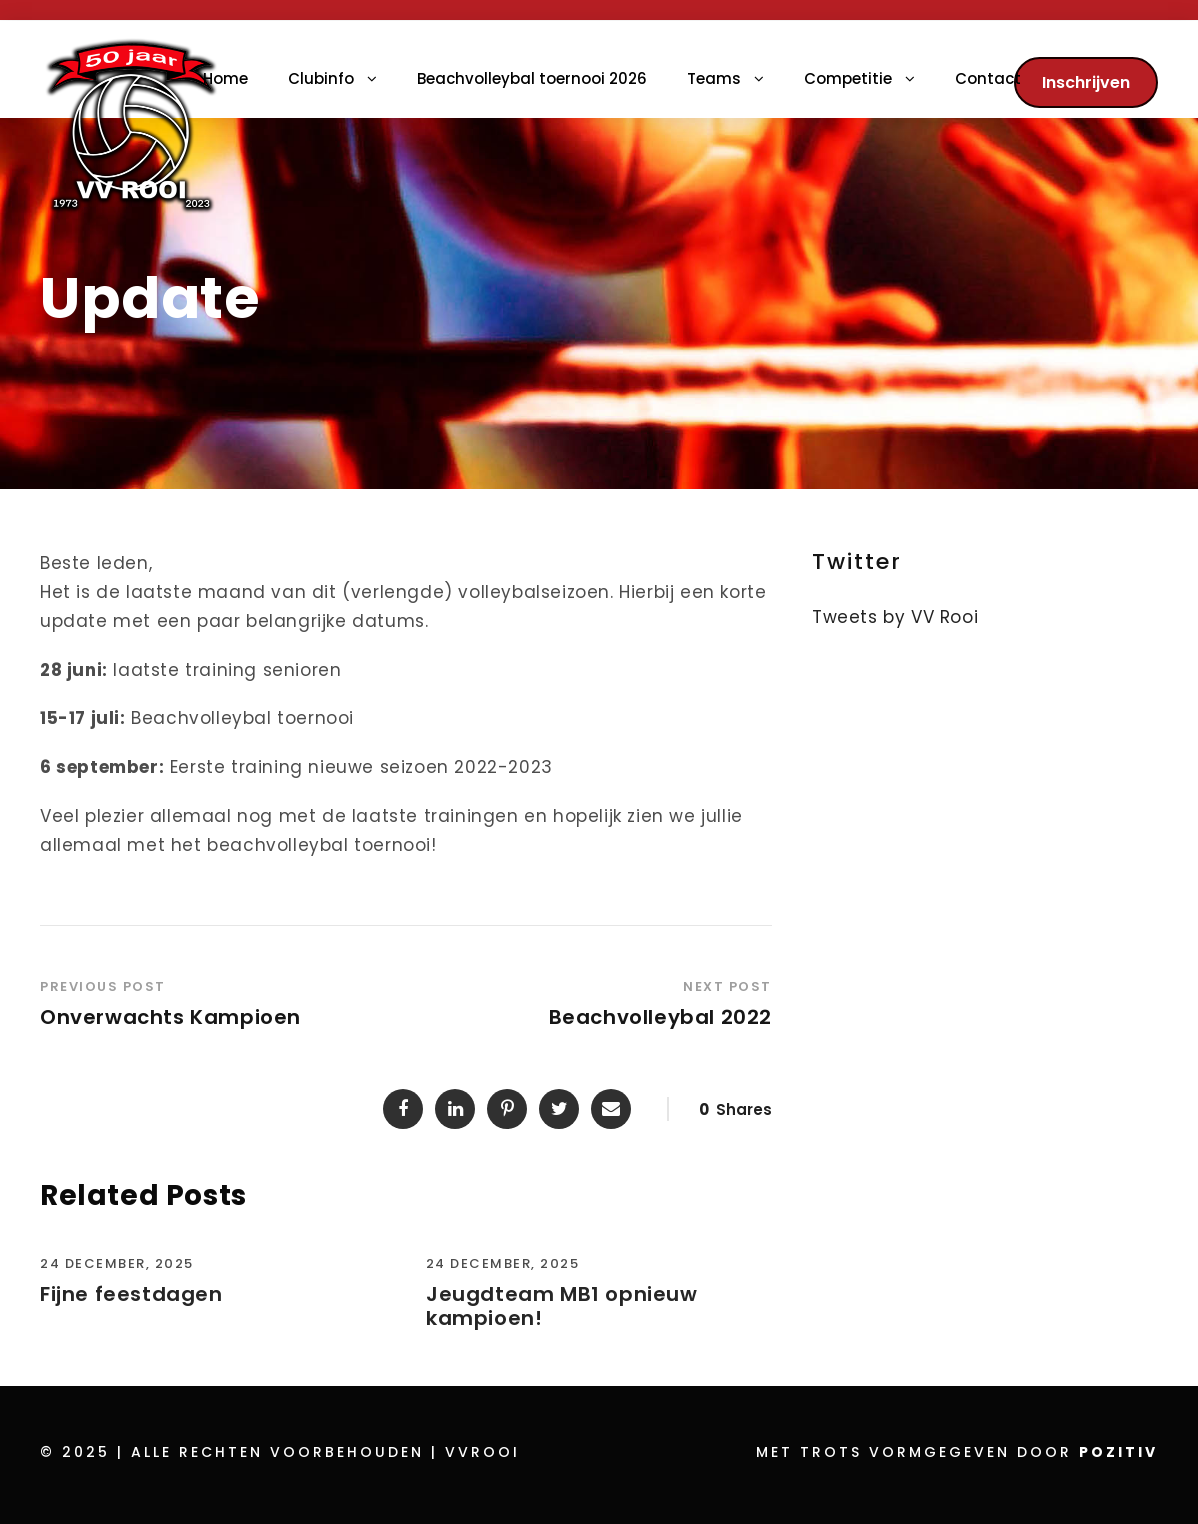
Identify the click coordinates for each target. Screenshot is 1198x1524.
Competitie (848, 78)
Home (225, 78)
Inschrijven (1086, 82)
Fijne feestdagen (131, 1294)
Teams (714, 78)
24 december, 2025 (117, 1263)
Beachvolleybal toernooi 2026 (532, 78)
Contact (988, 78)
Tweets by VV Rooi (895, 617)
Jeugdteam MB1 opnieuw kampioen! (562, 1306)
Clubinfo (321, 78)
